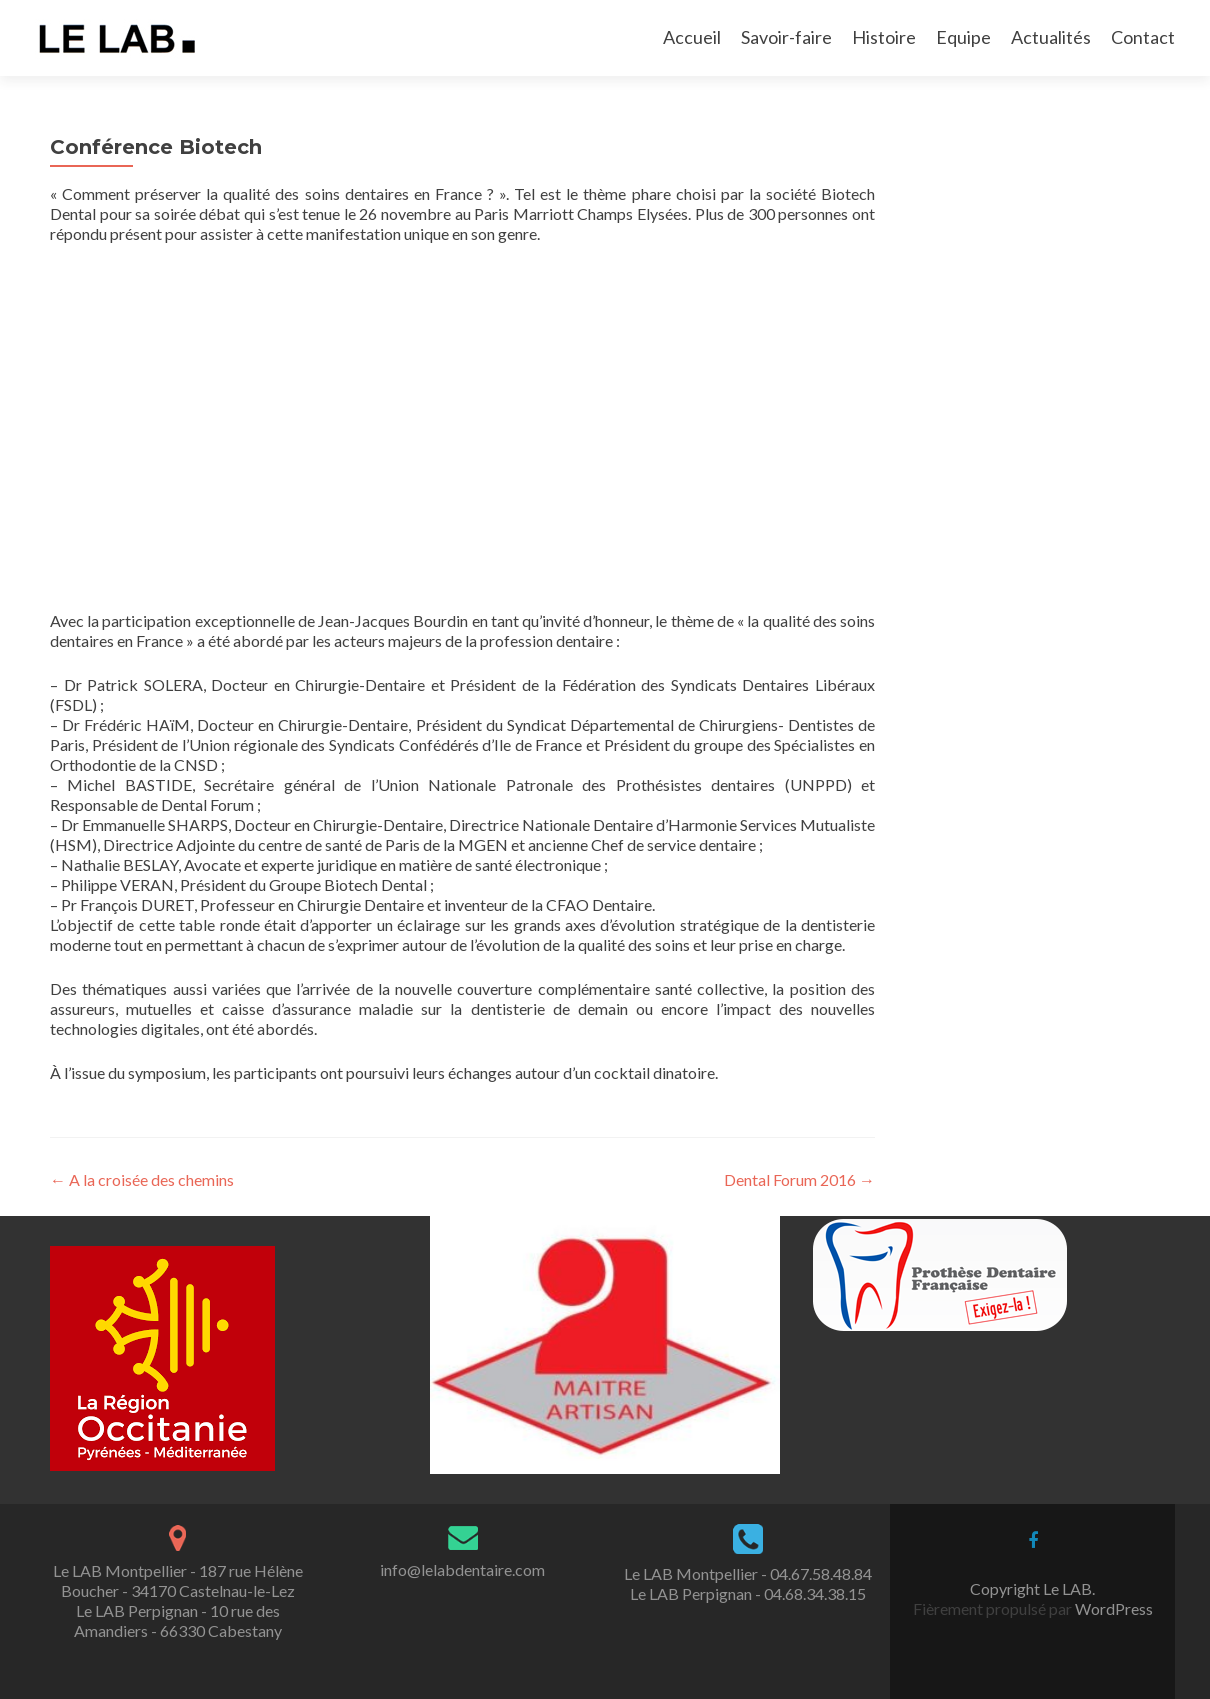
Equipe (963, 37)
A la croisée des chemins (142, 1179)
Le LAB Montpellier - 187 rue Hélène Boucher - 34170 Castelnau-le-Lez (178, 1580)
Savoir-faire (786, 37)
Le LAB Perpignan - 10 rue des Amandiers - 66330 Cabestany (178, 1620)
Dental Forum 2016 (799, 1179)
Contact (1143, 37)
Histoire (884, 37)
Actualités (1051, 37)
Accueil (692, 37)
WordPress (1112, 1608)
